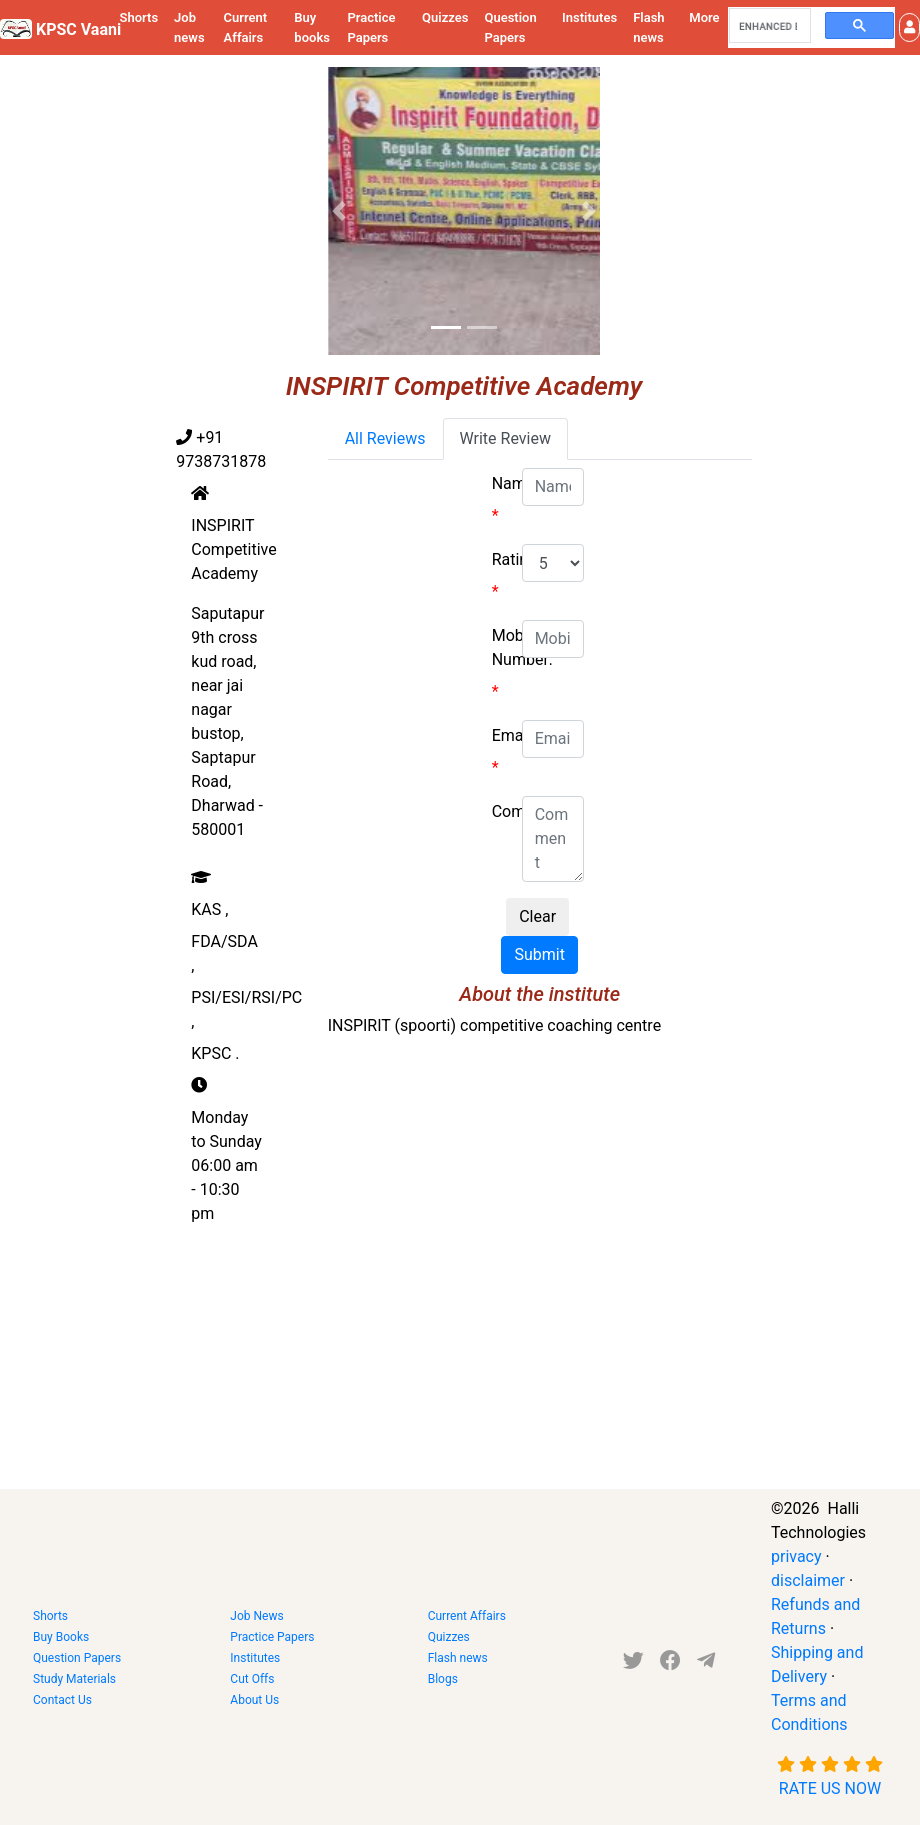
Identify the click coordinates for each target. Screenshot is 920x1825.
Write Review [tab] (505, 438)
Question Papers (510, 27)
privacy (796, 1556)
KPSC (215, 1053)
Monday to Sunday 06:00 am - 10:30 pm (226, 1165)
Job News (256, 1616)
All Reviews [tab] (385, 438)
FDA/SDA (224, 953)
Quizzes (445, 17)
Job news (189, 27)
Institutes (589, 17)
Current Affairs (246, 27)
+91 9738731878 (221, 449)
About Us (254, 1700)
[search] (768, 26)
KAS (209, 909)
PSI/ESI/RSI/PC (246, 1009)
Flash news (648, 27)
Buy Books (61, 1637)
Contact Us (62, 1700)
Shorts (138, 17)
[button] (909, 28)
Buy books (312, 27)
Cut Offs (252, 1679)
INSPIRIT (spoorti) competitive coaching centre (494, 1025)
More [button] (704, 17)
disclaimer (808, 1580)
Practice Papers (371, 27)
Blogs (443, 1679)
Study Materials (74, 1679)
